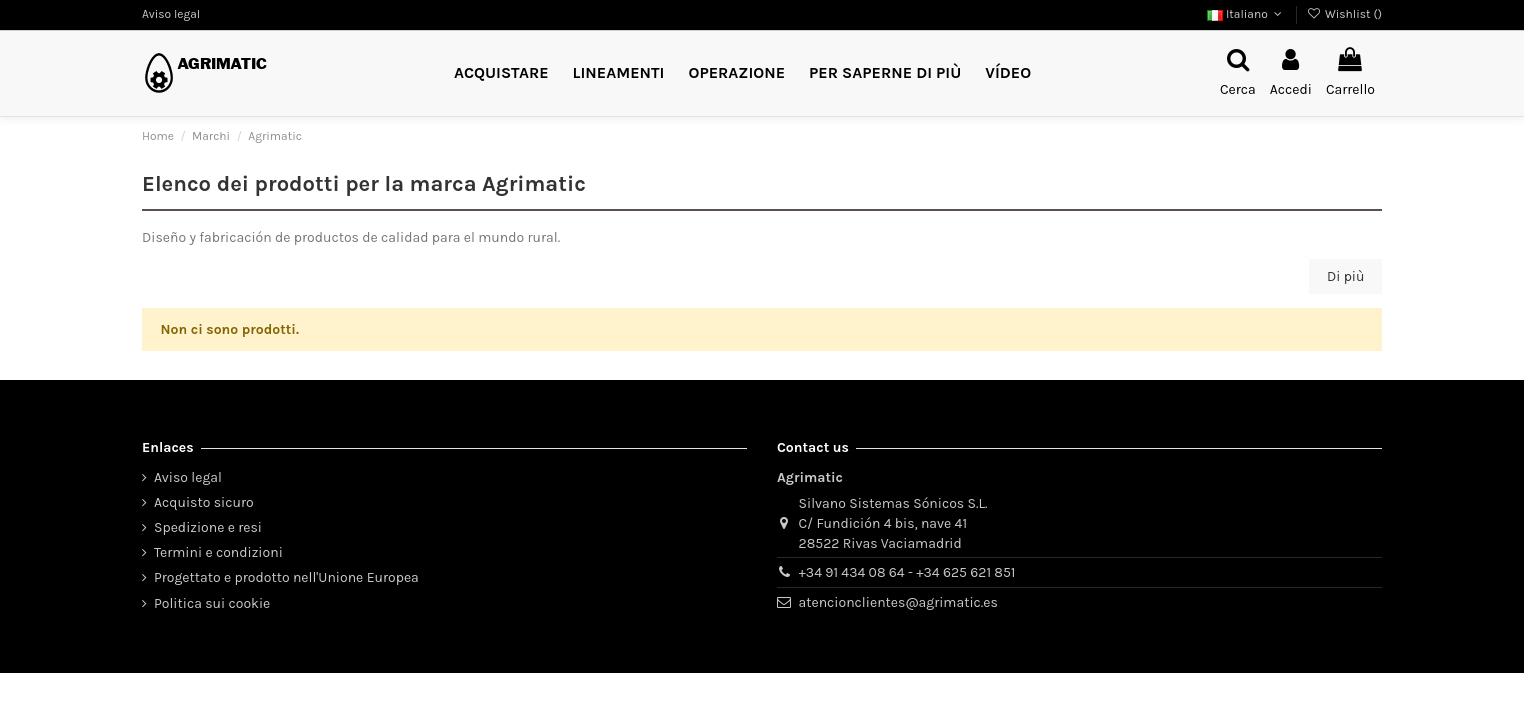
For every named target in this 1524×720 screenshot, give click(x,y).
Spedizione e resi (208, 527)
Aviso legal (171, 14)
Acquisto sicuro (204, 502)
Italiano (1246, 14)
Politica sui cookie (212, 603)
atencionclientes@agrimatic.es (898, 602)
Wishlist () (1344, 14)
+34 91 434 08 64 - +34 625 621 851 (907, 572)
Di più (1346, 276)
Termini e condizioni (218, 552)
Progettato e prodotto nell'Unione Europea (286, 577)
